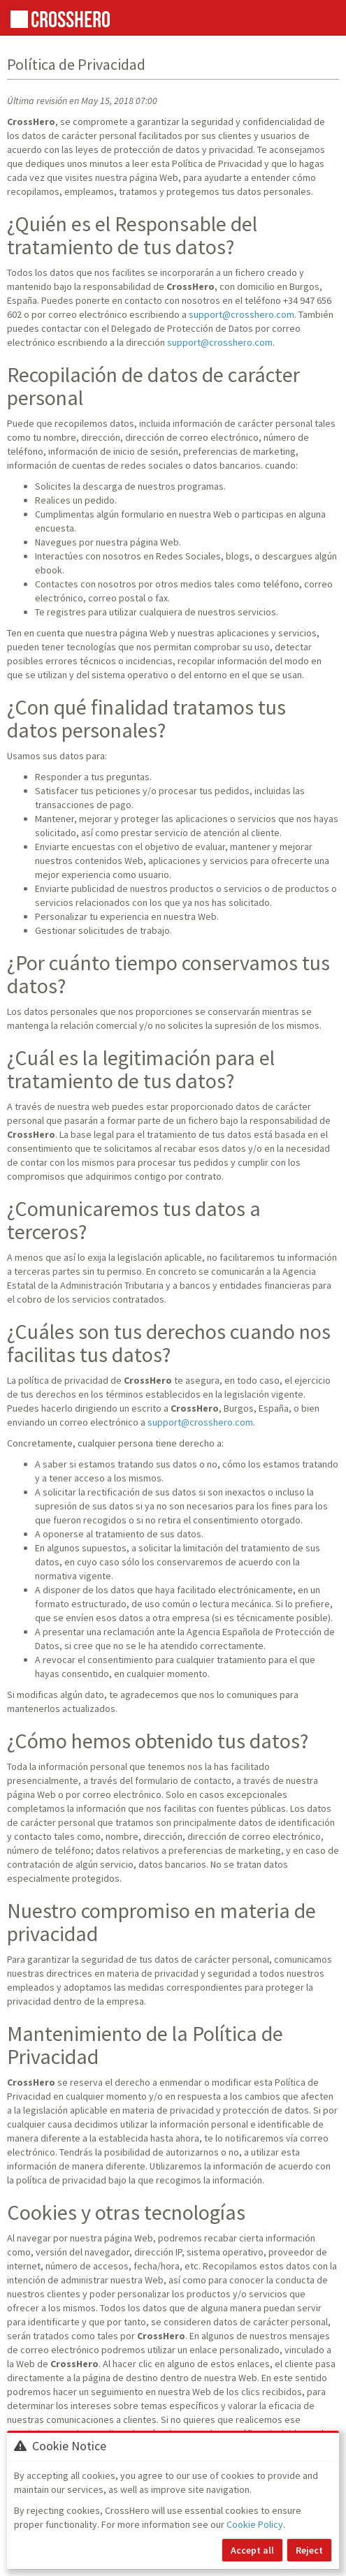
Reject (309, 2550)
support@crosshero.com (241, 314)
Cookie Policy (254, 2524)
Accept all (252, 2550)
